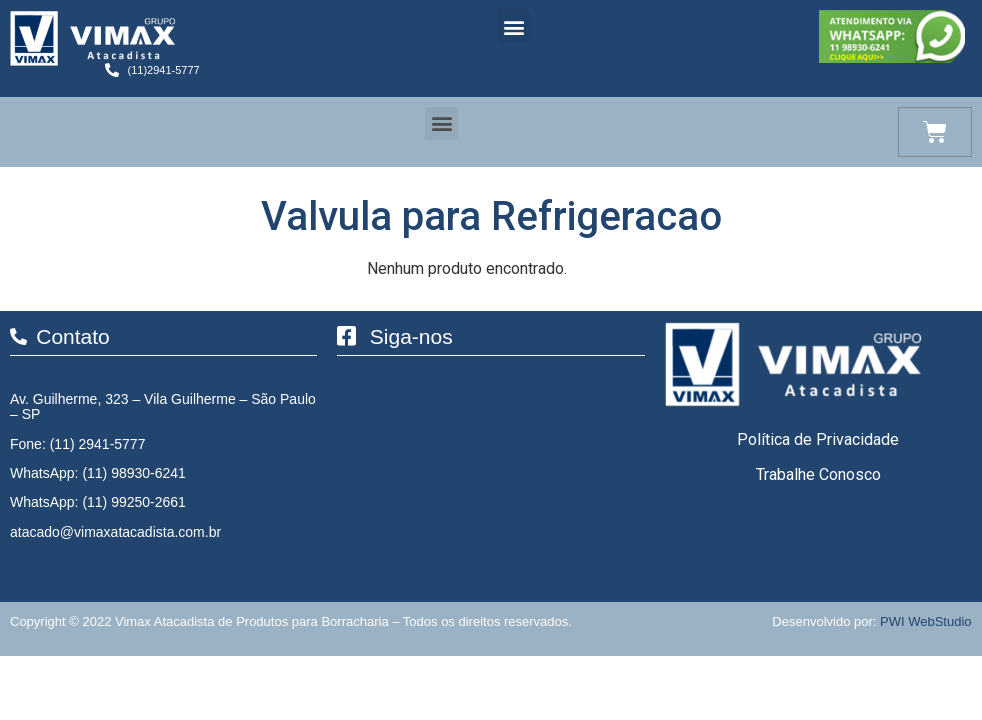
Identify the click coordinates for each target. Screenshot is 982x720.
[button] (513, 26)
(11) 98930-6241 (134, 473)
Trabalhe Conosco (818, 474)
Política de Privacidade (818, 439)
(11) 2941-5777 (98, 444)
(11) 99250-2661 (134, 502)
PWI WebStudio (926, 621)
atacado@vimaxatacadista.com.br (115, 532)
